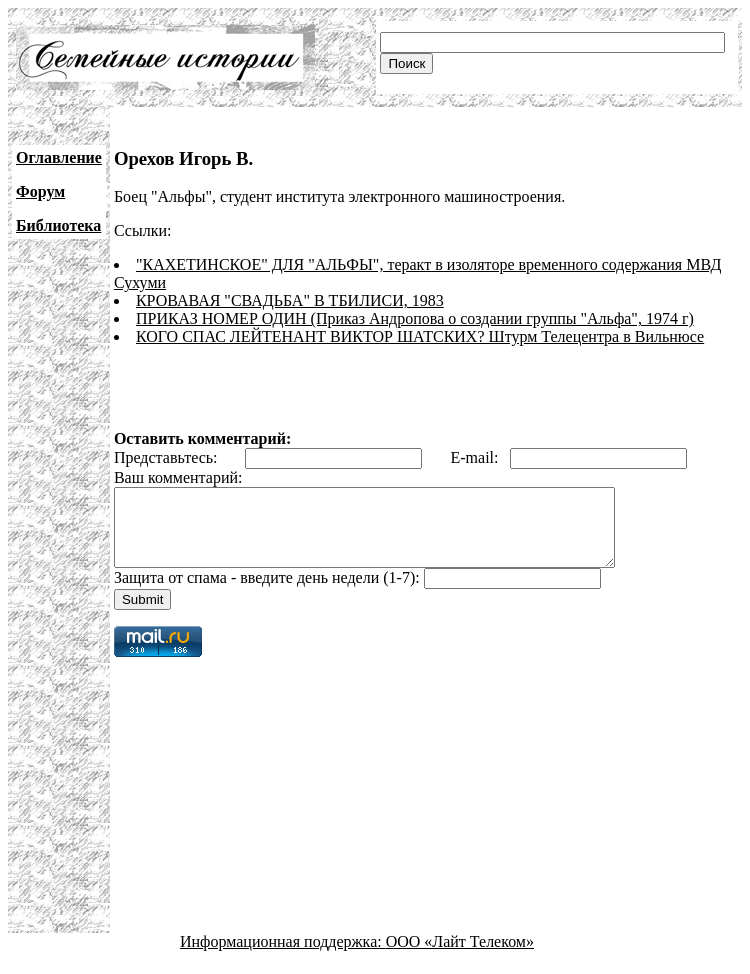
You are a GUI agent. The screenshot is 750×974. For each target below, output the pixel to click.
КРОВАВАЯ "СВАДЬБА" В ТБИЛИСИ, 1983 (290, 300)
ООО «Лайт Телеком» (460, 956)
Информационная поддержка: (283, 956)
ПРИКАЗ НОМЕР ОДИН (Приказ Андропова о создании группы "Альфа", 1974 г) (415, 318)
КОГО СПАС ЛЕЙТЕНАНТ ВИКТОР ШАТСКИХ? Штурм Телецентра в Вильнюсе (420, 336)
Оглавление (59, 157)
